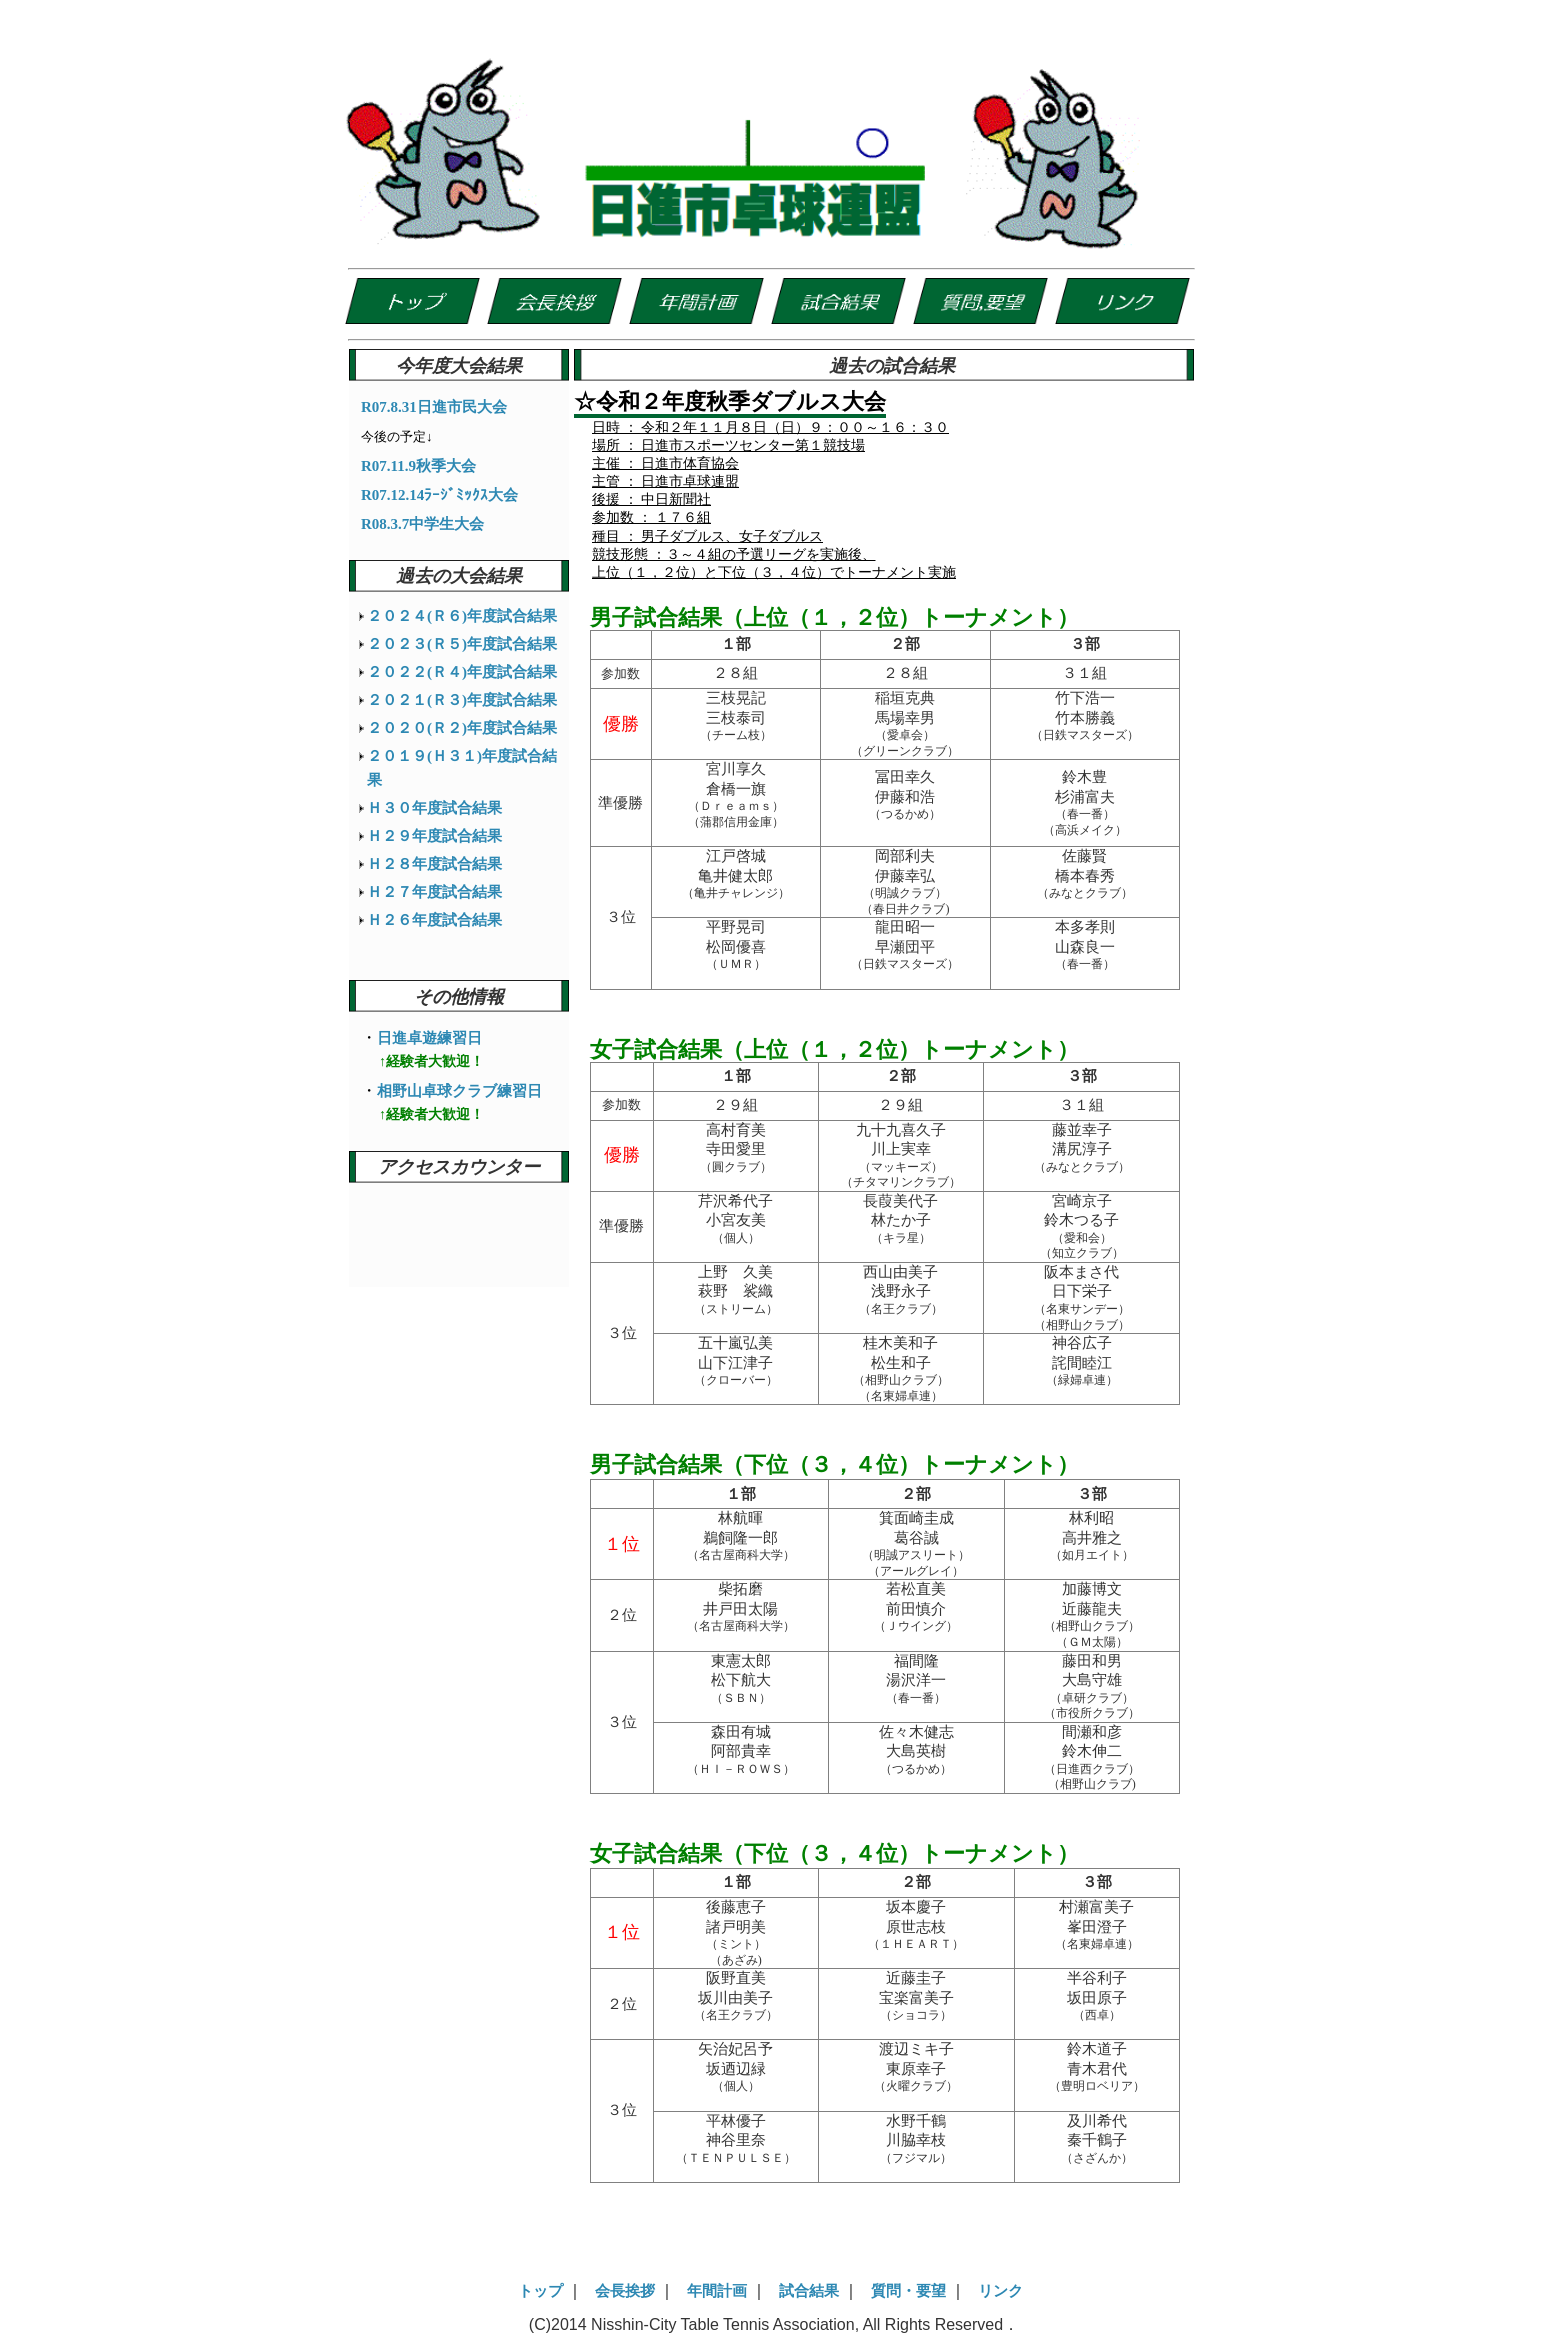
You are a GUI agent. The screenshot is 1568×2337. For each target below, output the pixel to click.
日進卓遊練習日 (429, 1038)
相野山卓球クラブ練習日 (459, 1091)
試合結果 (809, 2291)
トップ (540, 2291)
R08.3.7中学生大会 (422, 524)
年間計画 (717, 2291)
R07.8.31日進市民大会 (434, 407)
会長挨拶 (625, 2291)
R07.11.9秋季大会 (418, 466)
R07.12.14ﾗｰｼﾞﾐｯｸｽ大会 (439, 495)
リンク (1000, 2291)
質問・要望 (908, 2291)
